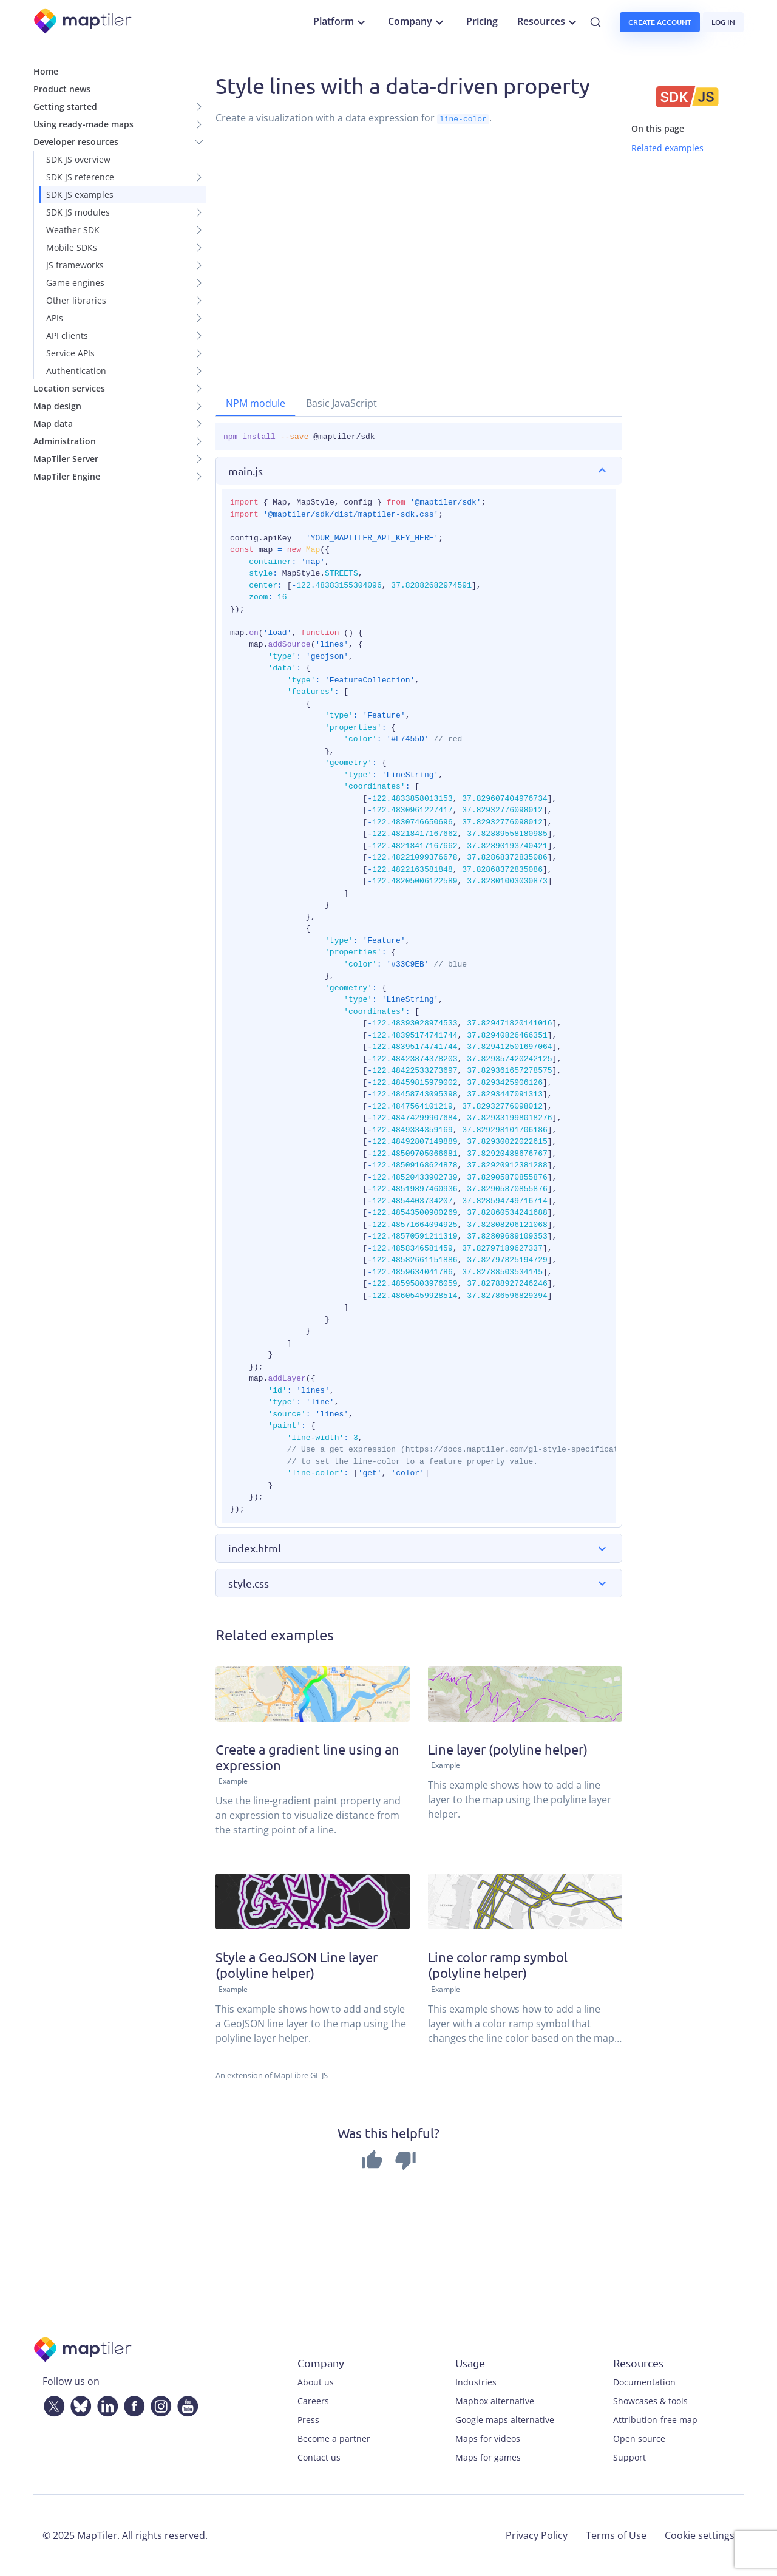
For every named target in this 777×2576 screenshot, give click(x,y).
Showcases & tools (650, 2401)
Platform (340, 22)
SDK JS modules (78, 212)
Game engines (75, 282)
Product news (61, 89)
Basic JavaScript (341, 402)
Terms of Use (616, 2535)
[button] (419, 471)
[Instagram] (158, 2404)
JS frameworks (75, 265)
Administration (64, 441)
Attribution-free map (655, 2419)
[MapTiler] (83, 22)
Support (629, 2457)
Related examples (667, 148)
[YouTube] (185, 2404)
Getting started (65, 106)
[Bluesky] (78, 2404)
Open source (639, 2438)
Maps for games (488, 2457)
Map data (53, 423)
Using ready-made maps (83, 124)
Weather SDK (73, 230)
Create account (659, 22)
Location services (69, 388)
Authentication (76, 370)
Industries (476, 2382)
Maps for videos (487, 2438)
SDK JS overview (78, 159)
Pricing (482, 21)
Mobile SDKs (71, 247)
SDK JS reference (80, 177)
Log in (723, 22)
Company (417, 22)
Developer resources (75, 142)
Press (308, 2419)
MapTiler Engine (66, 476)
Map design (57, 406)
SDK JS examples (80, 194)
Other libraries (76, 300)
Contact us (319, 2457)
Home (45, 71)
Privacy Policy (537, 2535)
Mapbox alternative (494, 2401)
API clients (67, 335)
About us (315, 2382)
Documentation (644, 2382)
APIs (54, 318)
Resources (548, 22)
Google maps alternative (504, 2419)
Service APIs (70, 353)
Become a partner (333, 2438)
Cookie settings (700, 2535)
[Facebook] (132, 2404)
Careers (313, 2401)
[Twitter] (51, 2404)
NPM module (255, 402)
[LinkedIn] (105, 2404)
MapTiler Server (65, 458)
